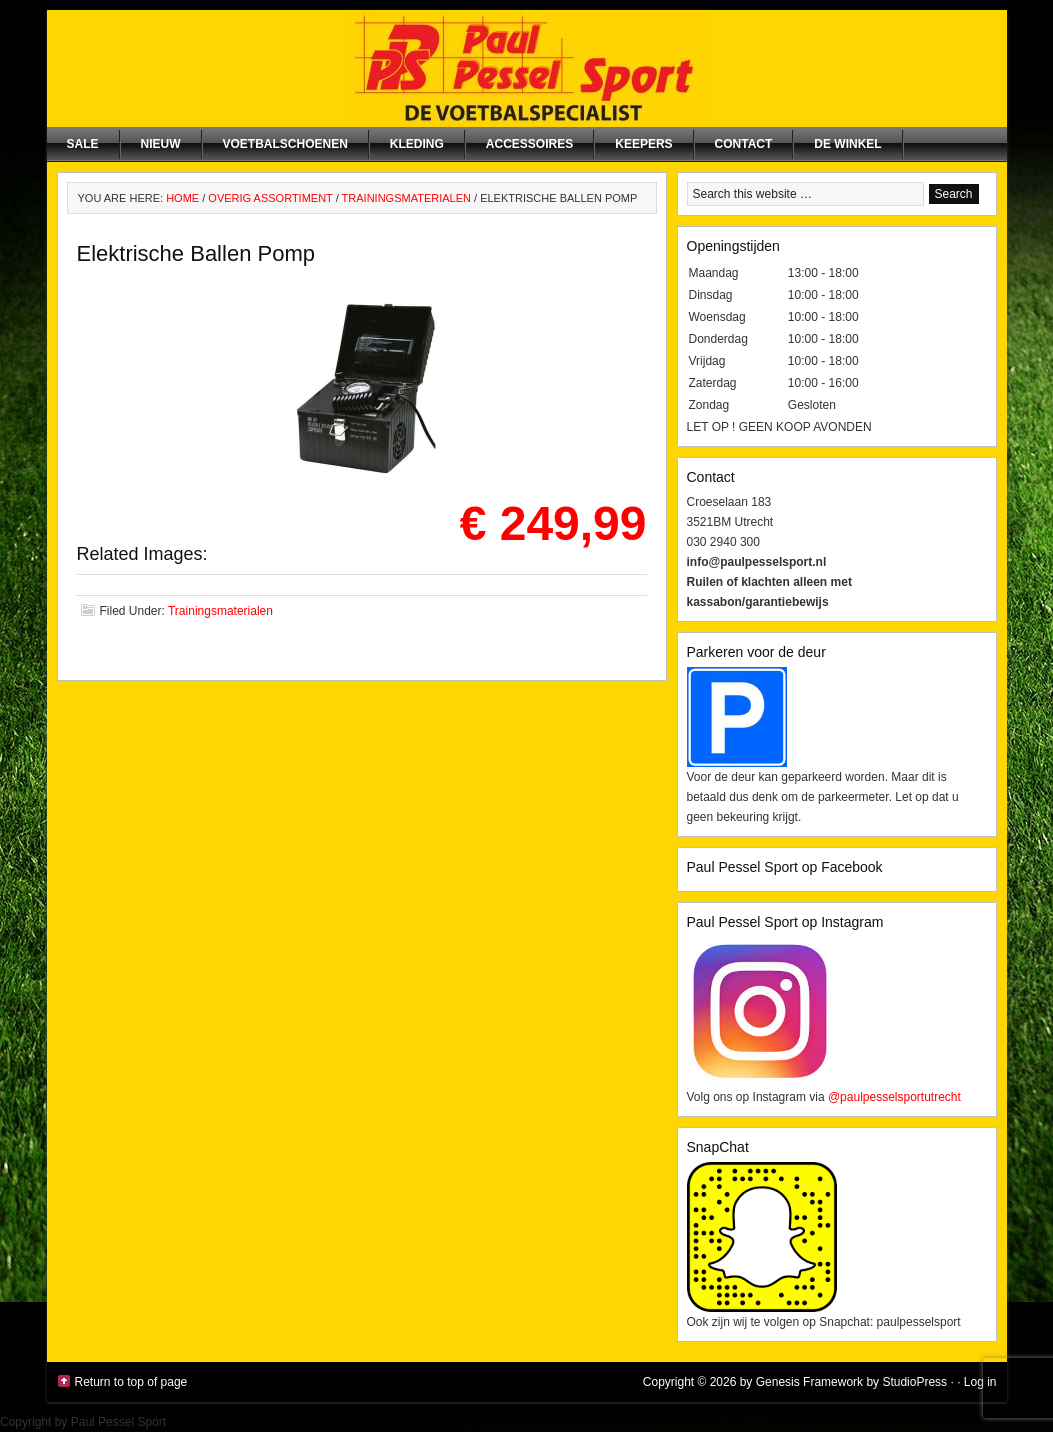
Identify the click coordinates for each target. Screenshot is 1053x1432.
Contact (744, 144)
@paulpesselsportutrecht (894, 1097)
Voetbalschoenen (285, 144)
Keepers (643, 144)
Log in (980, 1382)
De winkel (847, 144)
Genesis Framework (809, 1382)
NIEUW (161, 144)
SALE (83, 144)
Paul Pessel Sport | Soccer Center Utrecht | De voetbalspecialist (527, 68)
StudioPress (914, 1382)
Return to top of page (131, 1382)
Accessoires (529, 144)
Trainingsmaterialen (220, 611)
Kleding (417, 144)
